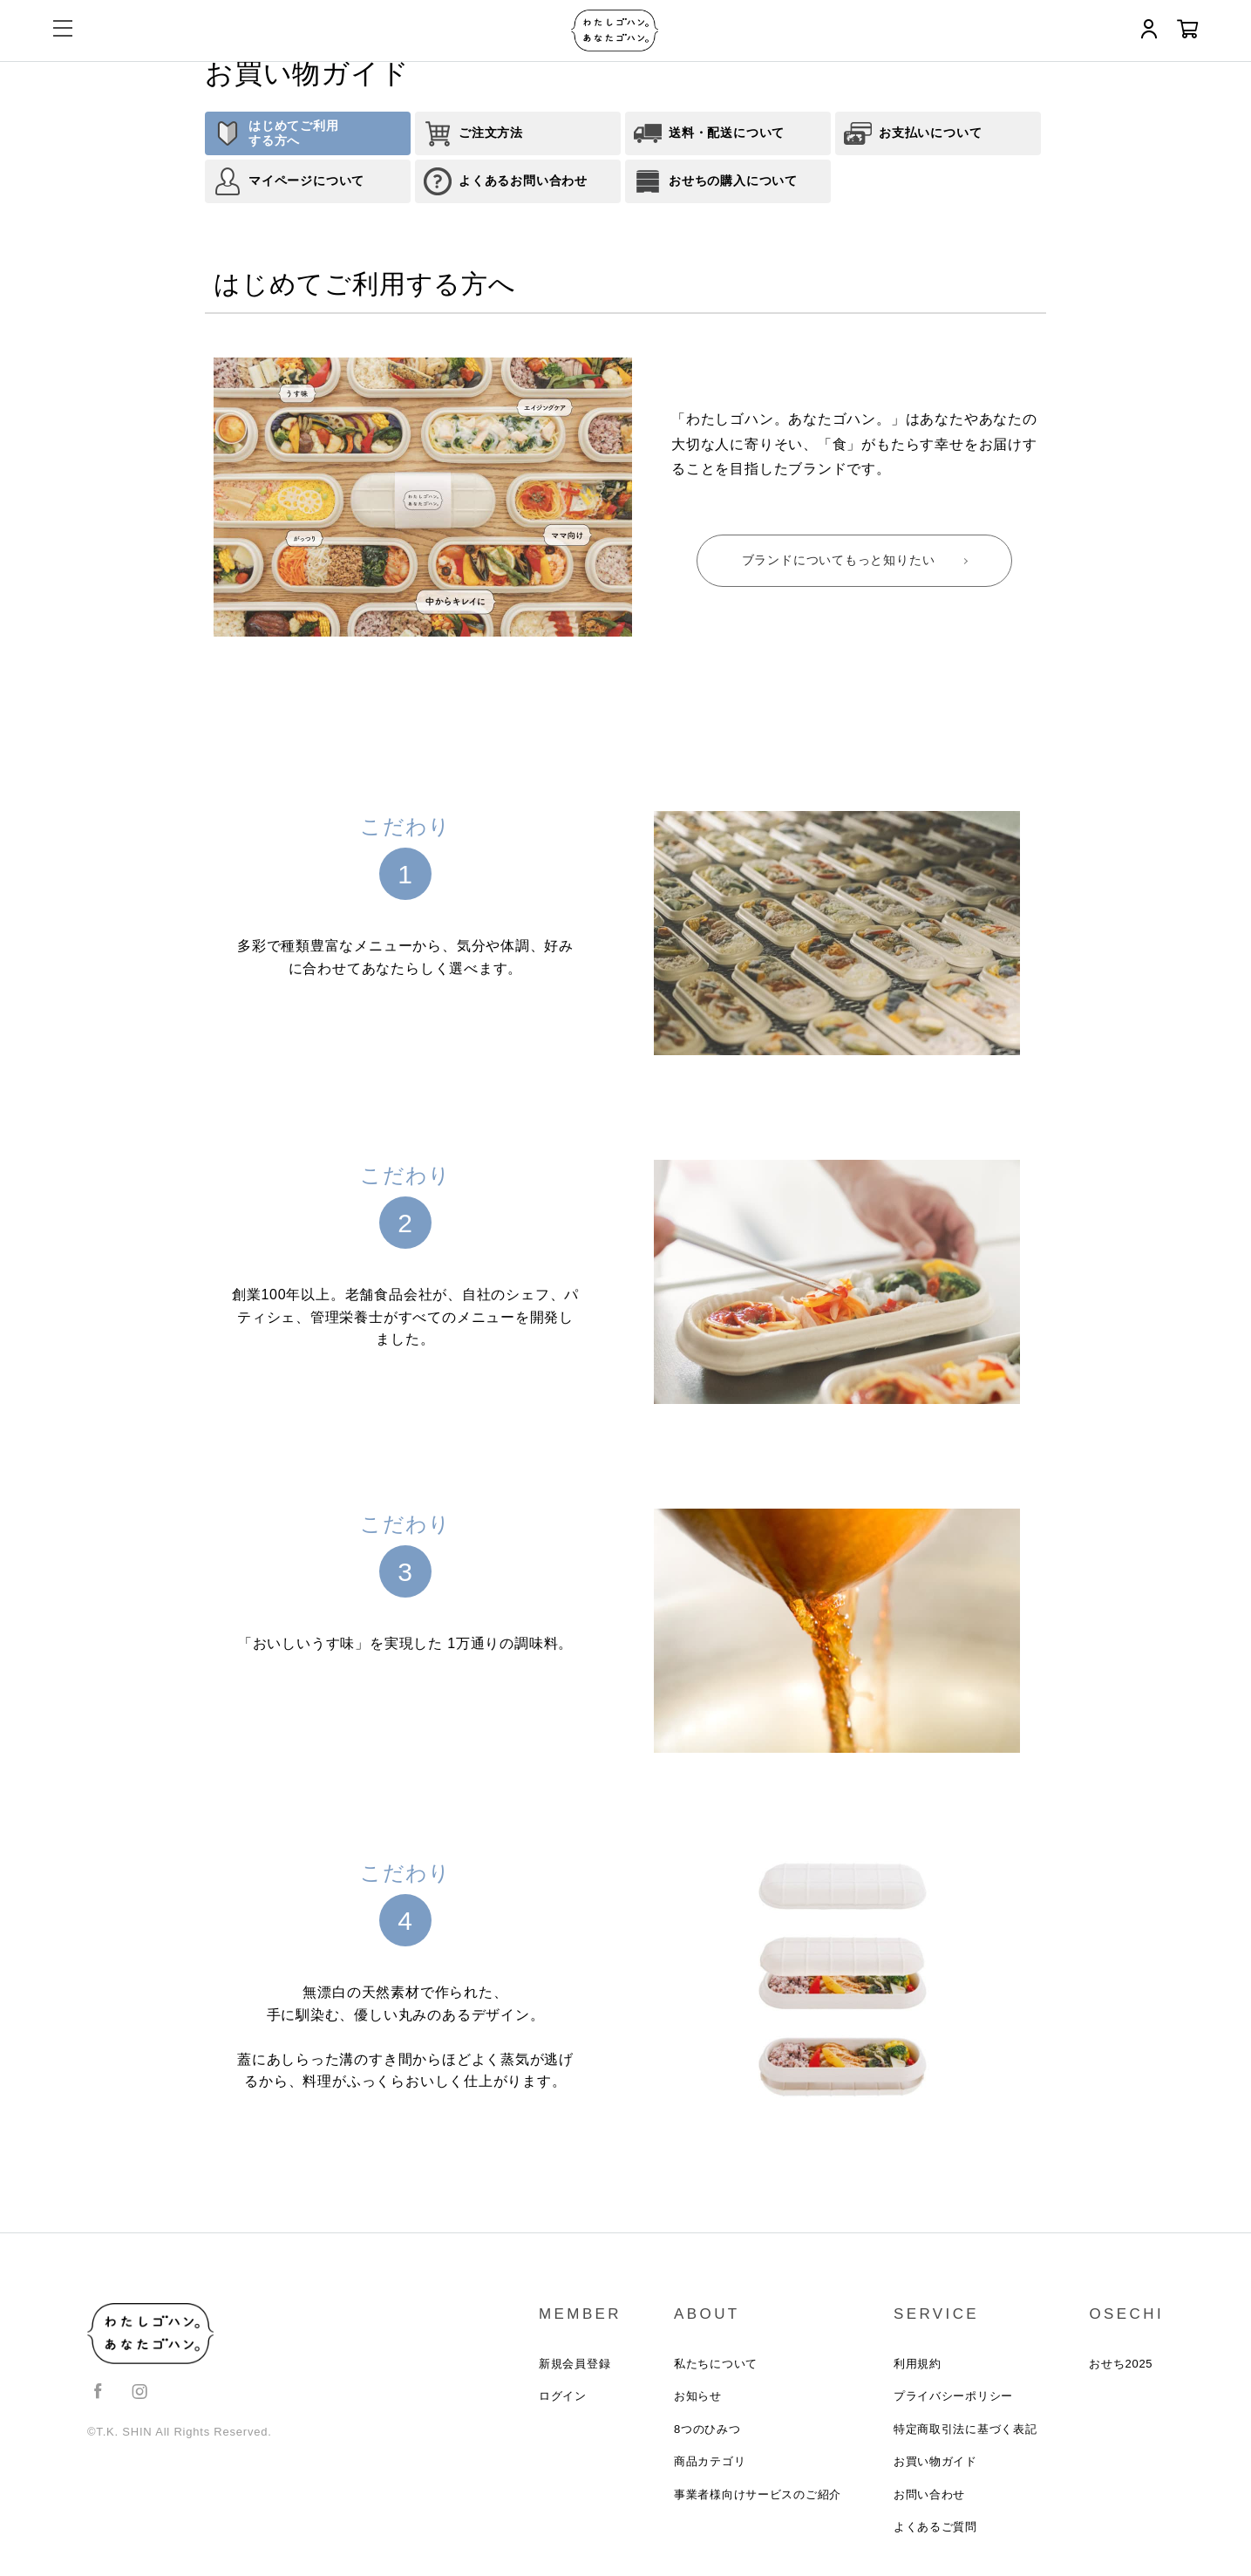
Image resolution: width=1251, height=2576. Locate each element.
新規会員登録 (573, 2364)
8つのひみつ (705, 2431)
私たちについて (714, 2364)
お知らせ (696, 2397)
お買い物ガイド (935, 2464)
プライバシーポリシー (953, 2397)
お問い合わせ (929, 2498)
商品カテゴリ (708, 2464)
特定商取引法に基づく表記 (965, 2431)
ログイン (561, 2397)
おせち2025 (1121, 2364)
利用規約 (917, 2364)
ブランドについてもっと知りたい (838, 560)
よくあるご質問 (935, 2532)
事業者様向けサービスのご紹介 (756, 2498)
